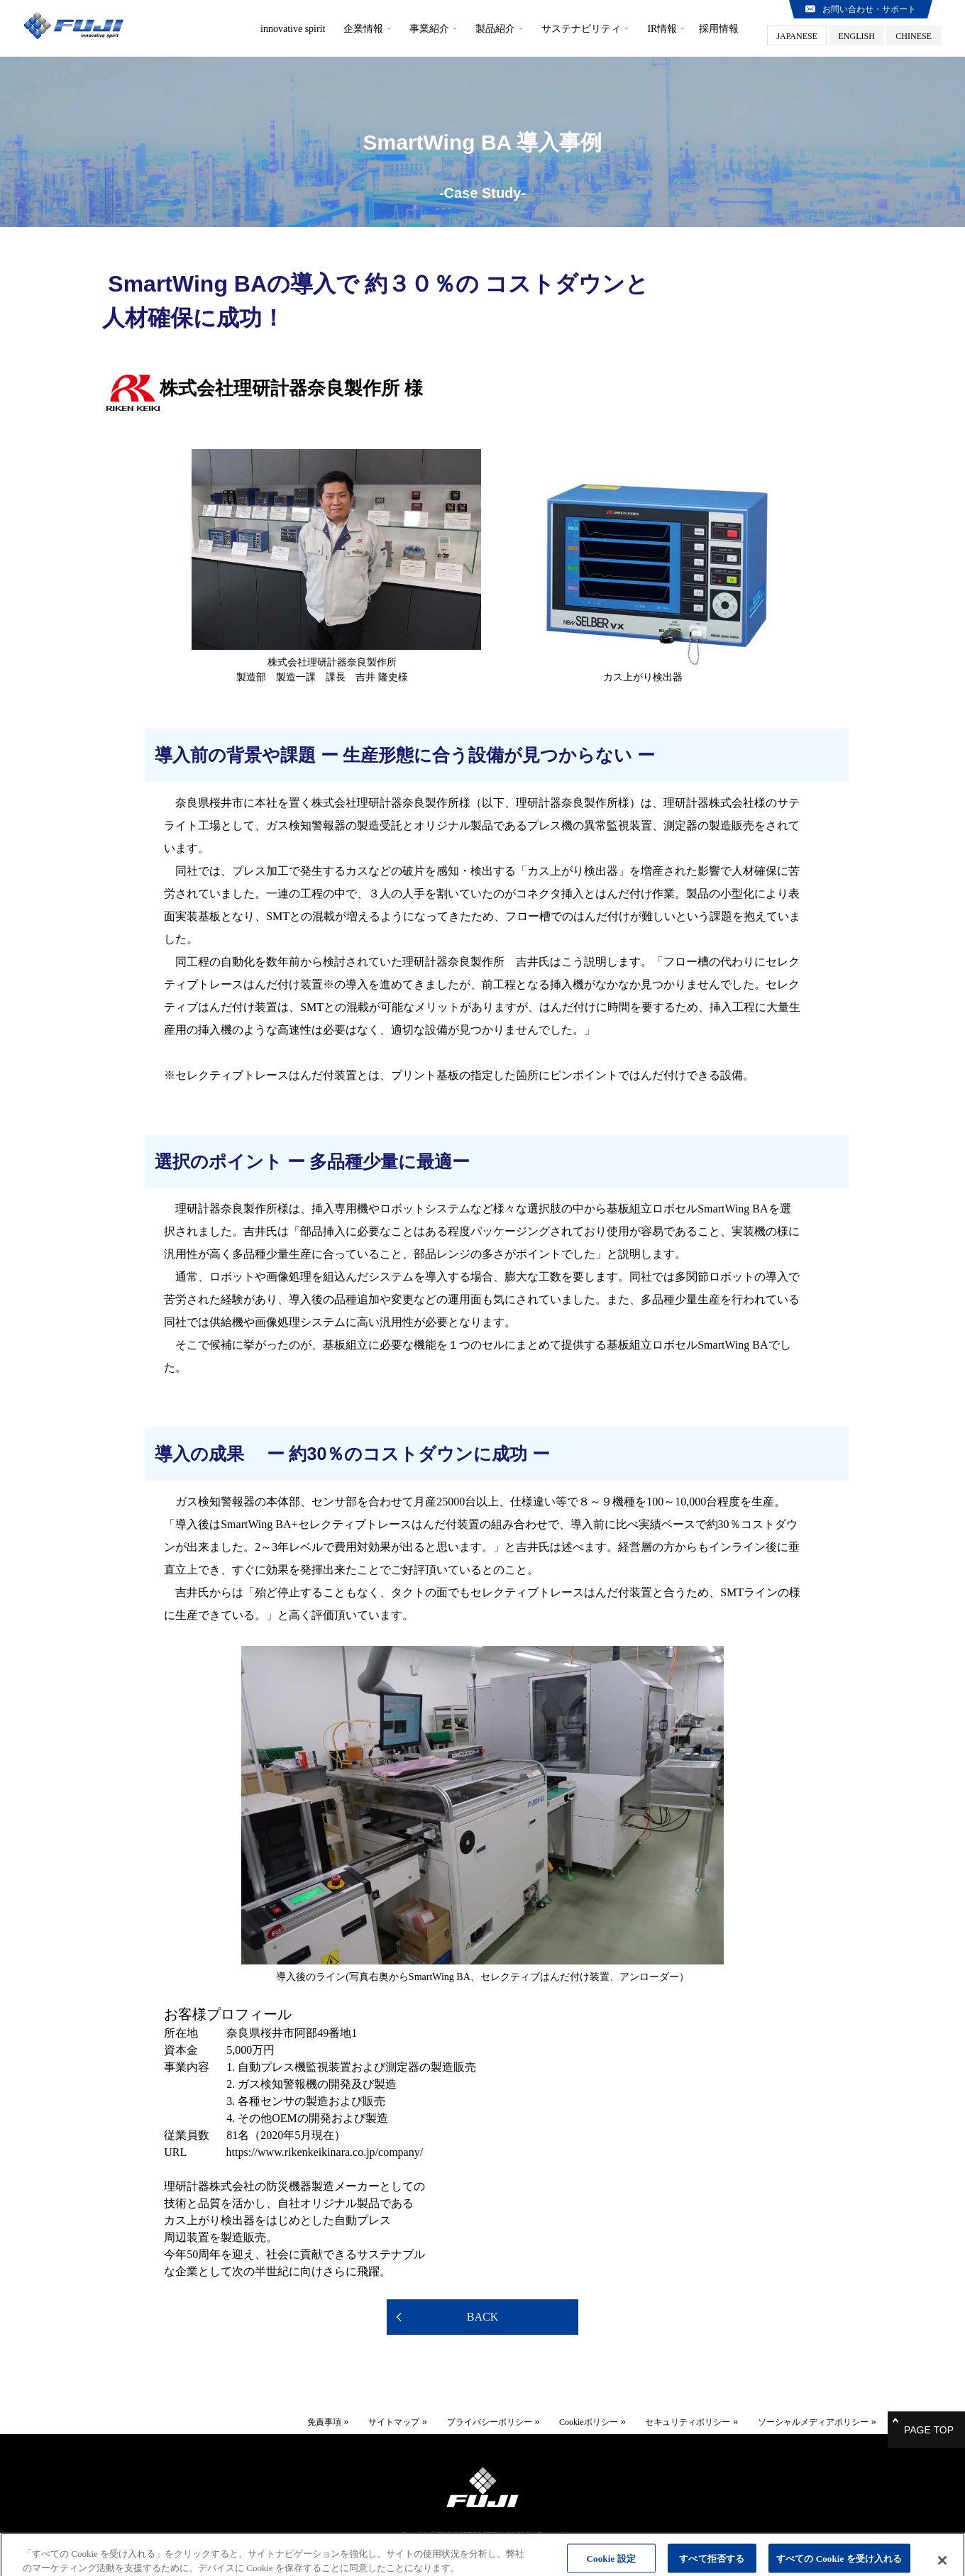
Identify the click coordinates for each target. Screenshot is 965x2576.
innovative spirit (292, 28)
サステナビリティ (581, 28)
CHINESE (913, 36)
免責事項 (304, 2419)
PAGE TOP (929, 2422)
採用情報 (719, 28)
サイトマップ (373, 2419)
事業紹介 (429, 28)
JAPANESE (796, 36)
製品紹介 (495, 28)
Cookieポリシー (568, 2419)
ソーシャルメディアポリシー (792, 2419)
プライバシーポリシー (469, 2419)
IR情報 (662, 28)
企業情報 (363, 28)
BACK (482, 2317)
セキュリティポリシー (667, 2419)
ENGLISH (857, 36)
